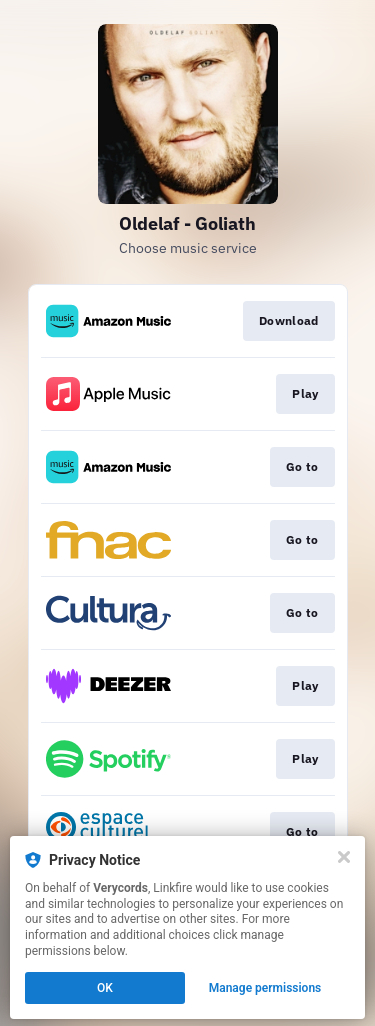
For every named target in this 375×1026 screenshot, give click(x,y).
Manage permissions (265, 988)
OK (105, 988)
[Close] (344, 857)
